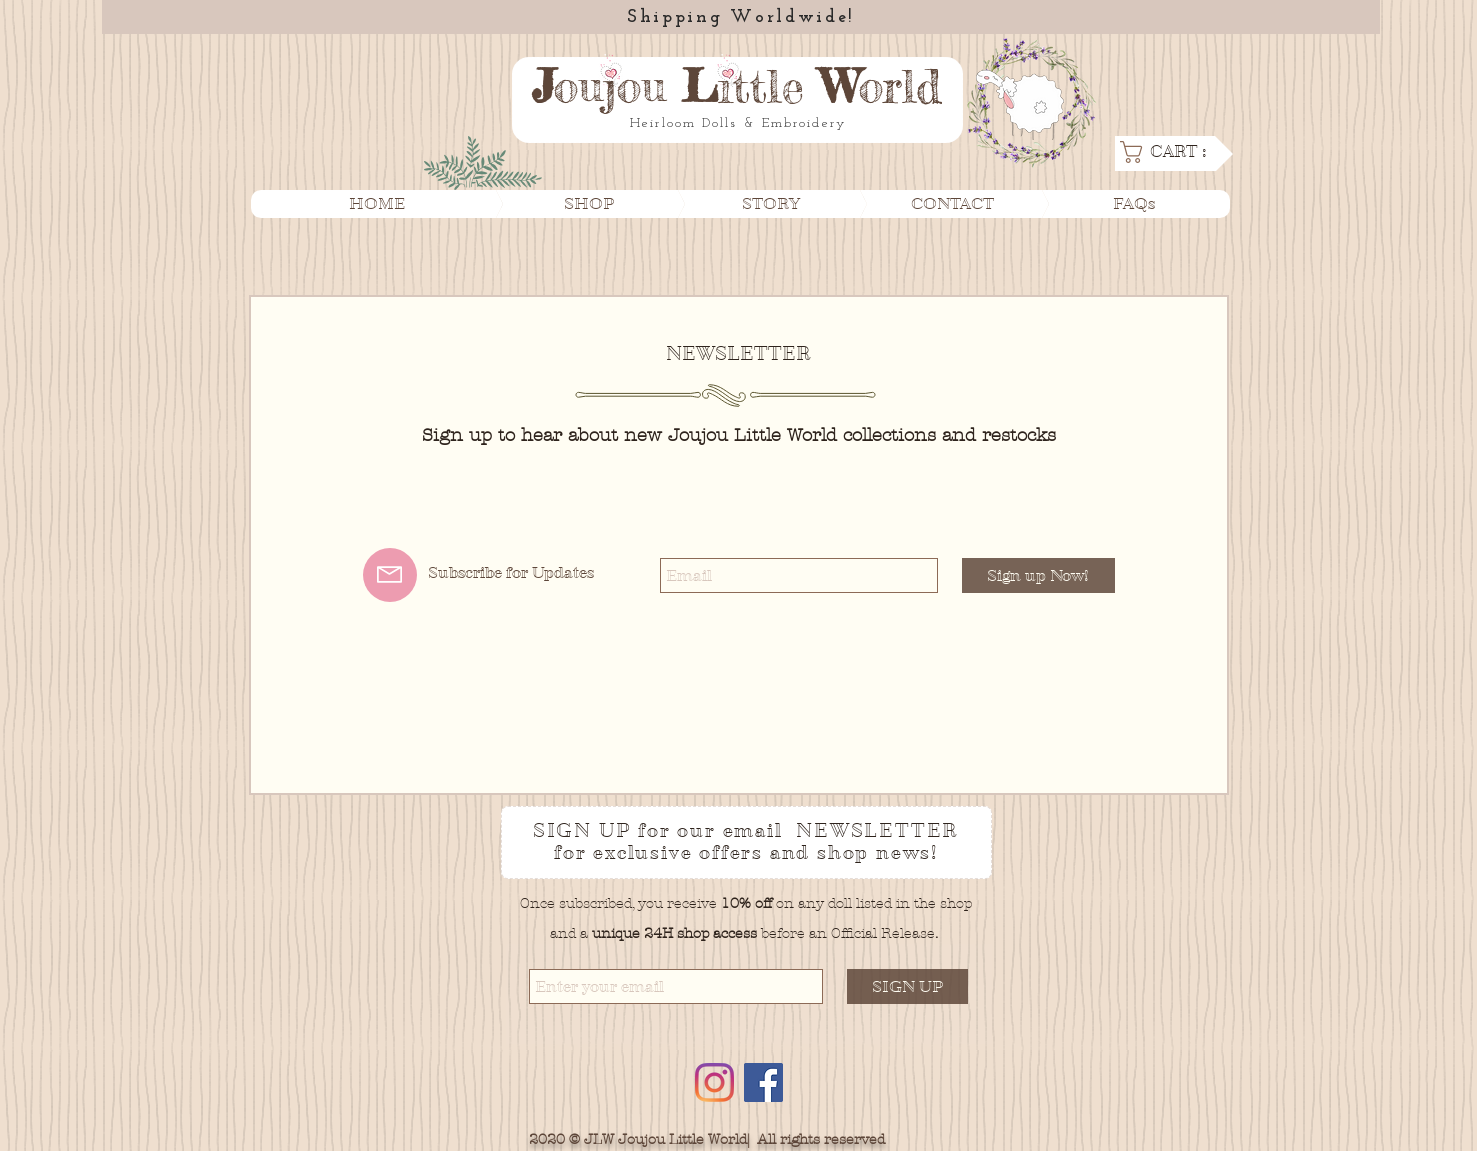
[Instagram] (714, 1082)
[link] (1172, 152)
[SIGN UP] (907, 986)
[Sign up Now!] (1038, 575)
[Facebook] (763, 1082)
